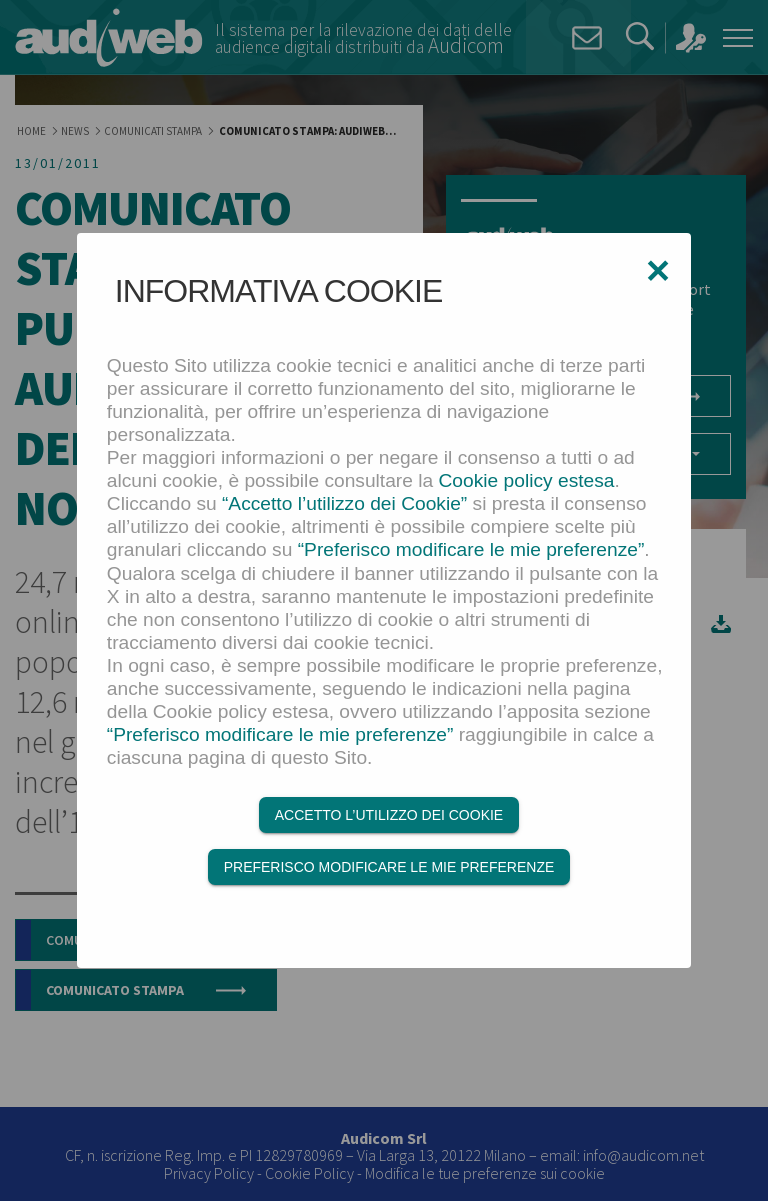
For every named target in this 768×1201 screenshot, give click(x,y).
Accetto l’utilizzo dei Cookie (389, 815)
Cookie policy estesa (527, 480)
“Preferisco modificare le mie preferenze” (471, 549)
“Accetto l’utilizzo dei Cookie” (344, 503)
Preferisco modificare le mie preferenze (389, 867)
